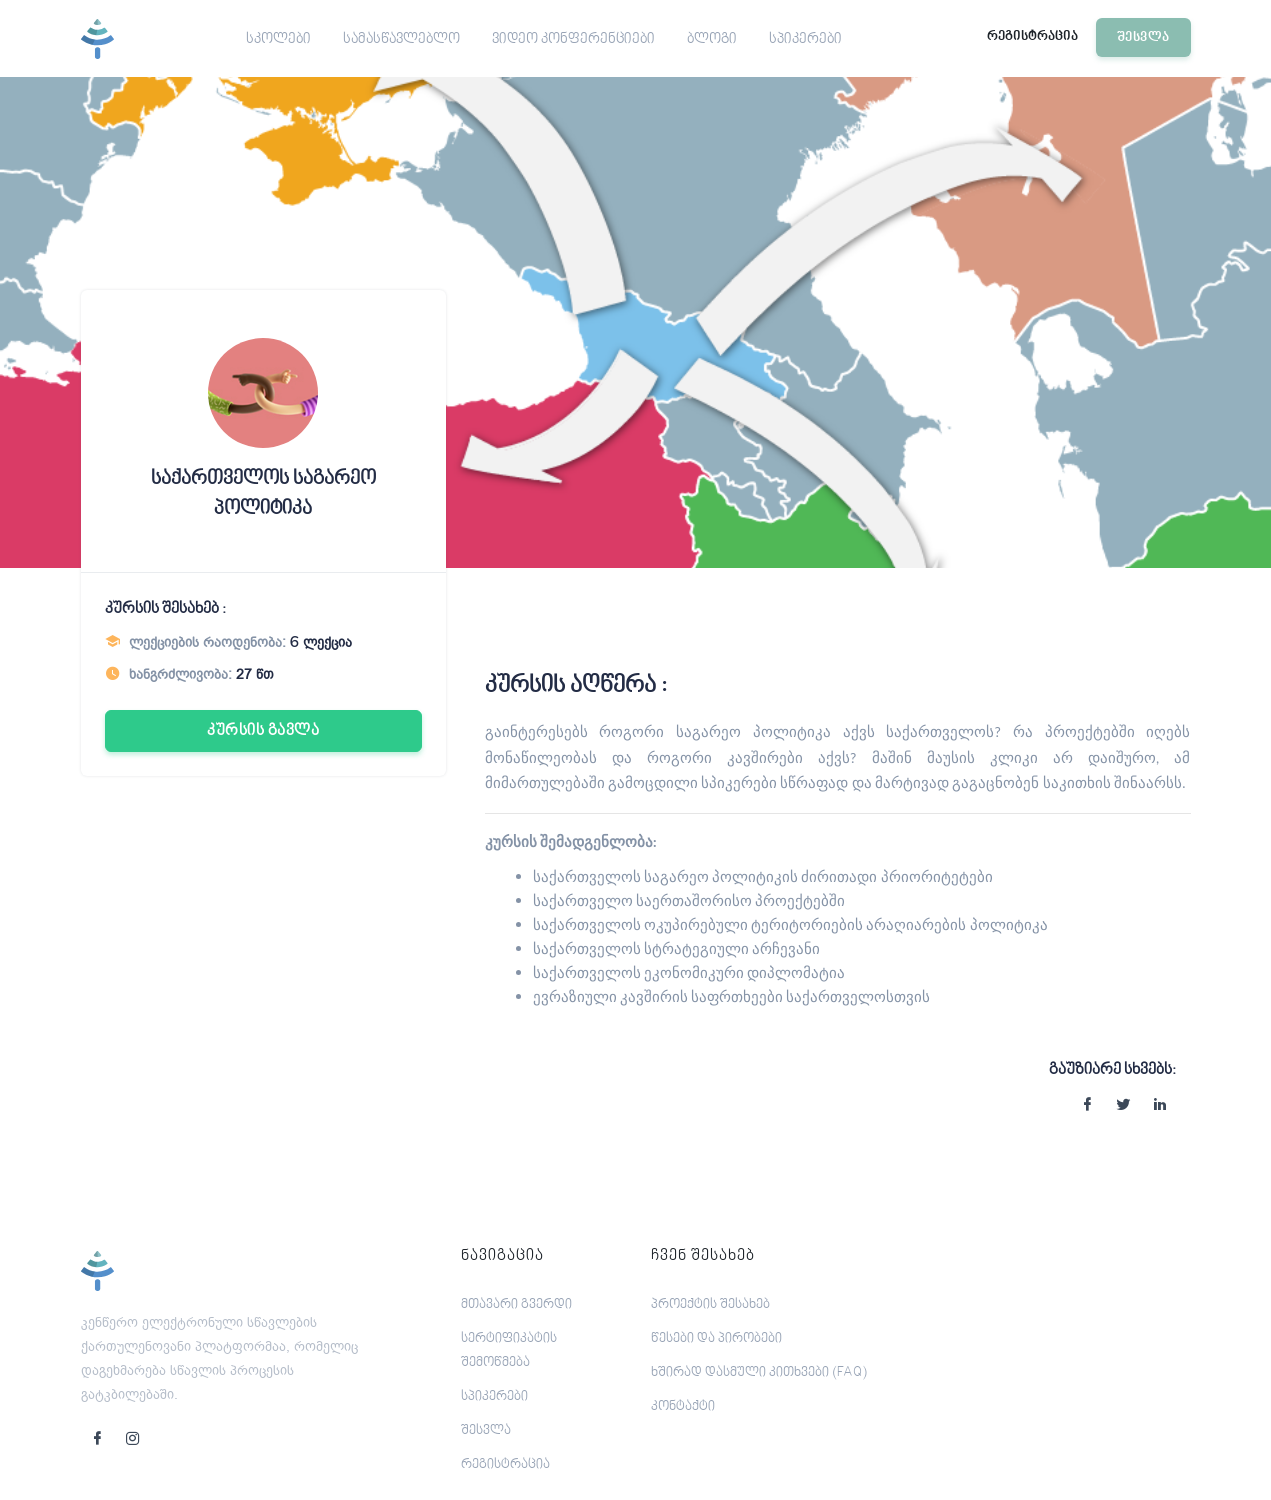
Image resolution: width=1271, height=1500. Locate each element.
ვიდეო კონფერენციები (573, 39)
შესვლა (1143, 37)
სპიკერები (805, 39)
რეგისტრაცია (1032, 36)
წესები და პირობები (716, 1339)
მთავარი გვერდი (516, 1305)
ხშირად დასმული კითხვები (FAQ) (759, 1373)
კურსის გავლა (263, 731)
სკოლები (278, 39)
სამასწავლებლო (401, 39)
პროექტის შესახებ (710, 1305)
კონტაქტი (683, 1407)
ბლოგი (712, 39)
